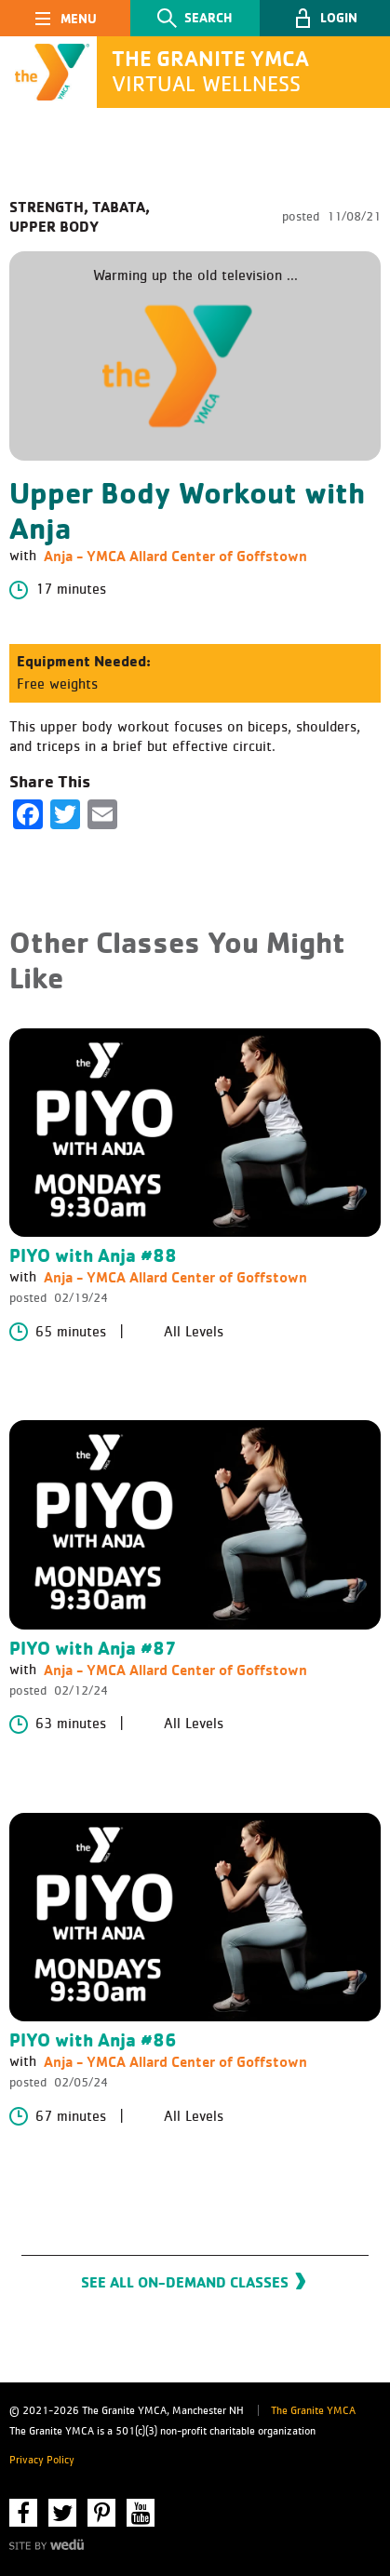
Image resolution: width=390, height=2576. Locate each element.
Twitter (62, 2513)
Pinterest (101, 2513)
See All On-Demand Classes (185, 2282)
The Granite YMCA (313, 2411)
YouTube (141, 2513)
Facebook (23, 2513)
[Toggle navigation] (65, 18)
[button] (325, 18)
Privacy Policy (41, 2460)
